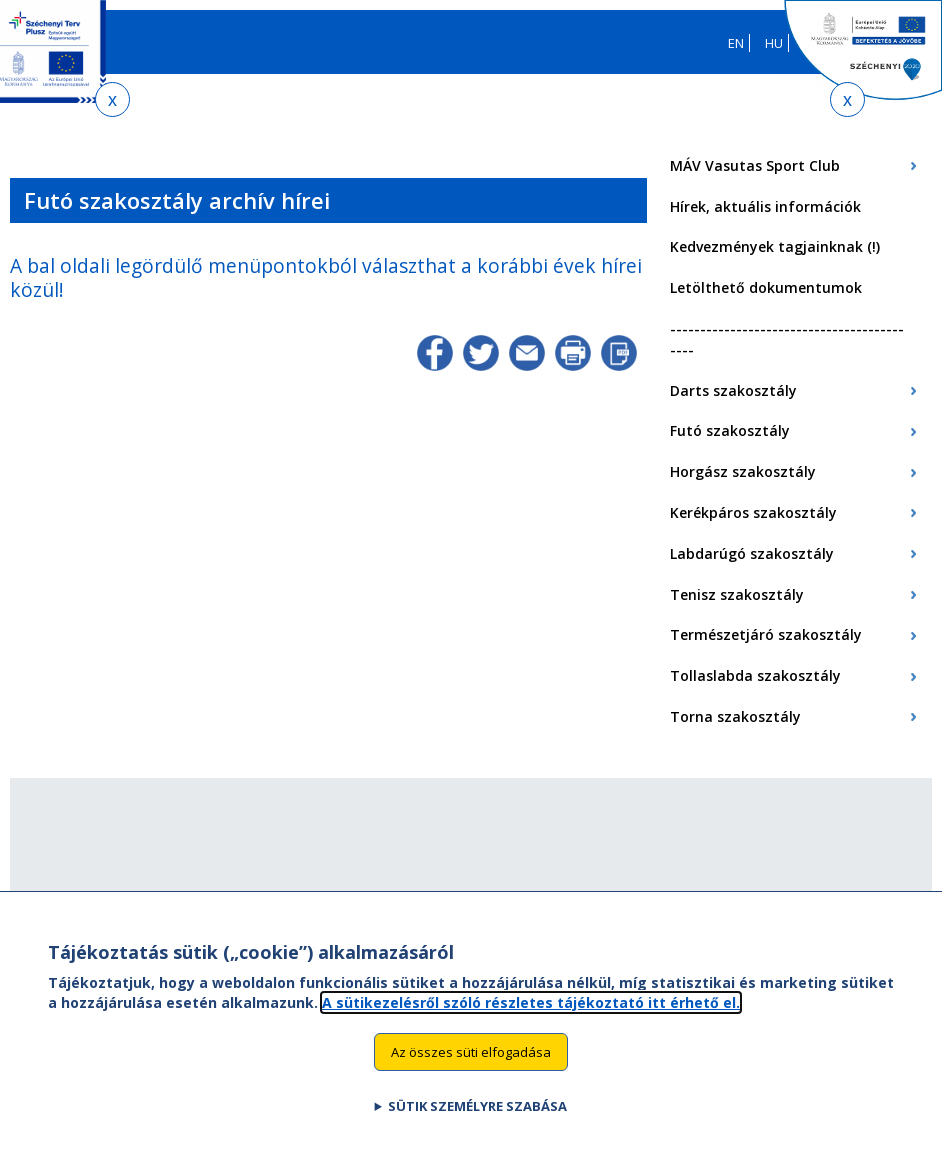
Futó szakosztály (730, 430)
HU (774, 43)
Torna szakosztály (735, 716)
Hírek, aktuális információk (765, 206)
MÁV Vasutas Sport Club (755, 165)
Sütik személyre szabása (477, 1124)
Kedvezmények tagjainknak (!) (775, 246)
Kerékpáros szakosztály (753, 512)
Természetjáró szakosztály (766, 634)
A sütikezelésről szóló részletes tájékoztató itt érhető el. (531, 1019)
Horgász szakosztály (743, 471)
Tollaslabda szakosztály (755, 675)
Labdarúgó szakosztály (752, 553)
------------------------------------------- (787, 339)
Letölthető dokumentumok (766, 287)
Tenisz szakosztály (737, 594)
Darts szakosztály (733, 390)
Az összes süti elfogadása (471, 1069)
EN (736, 43)
